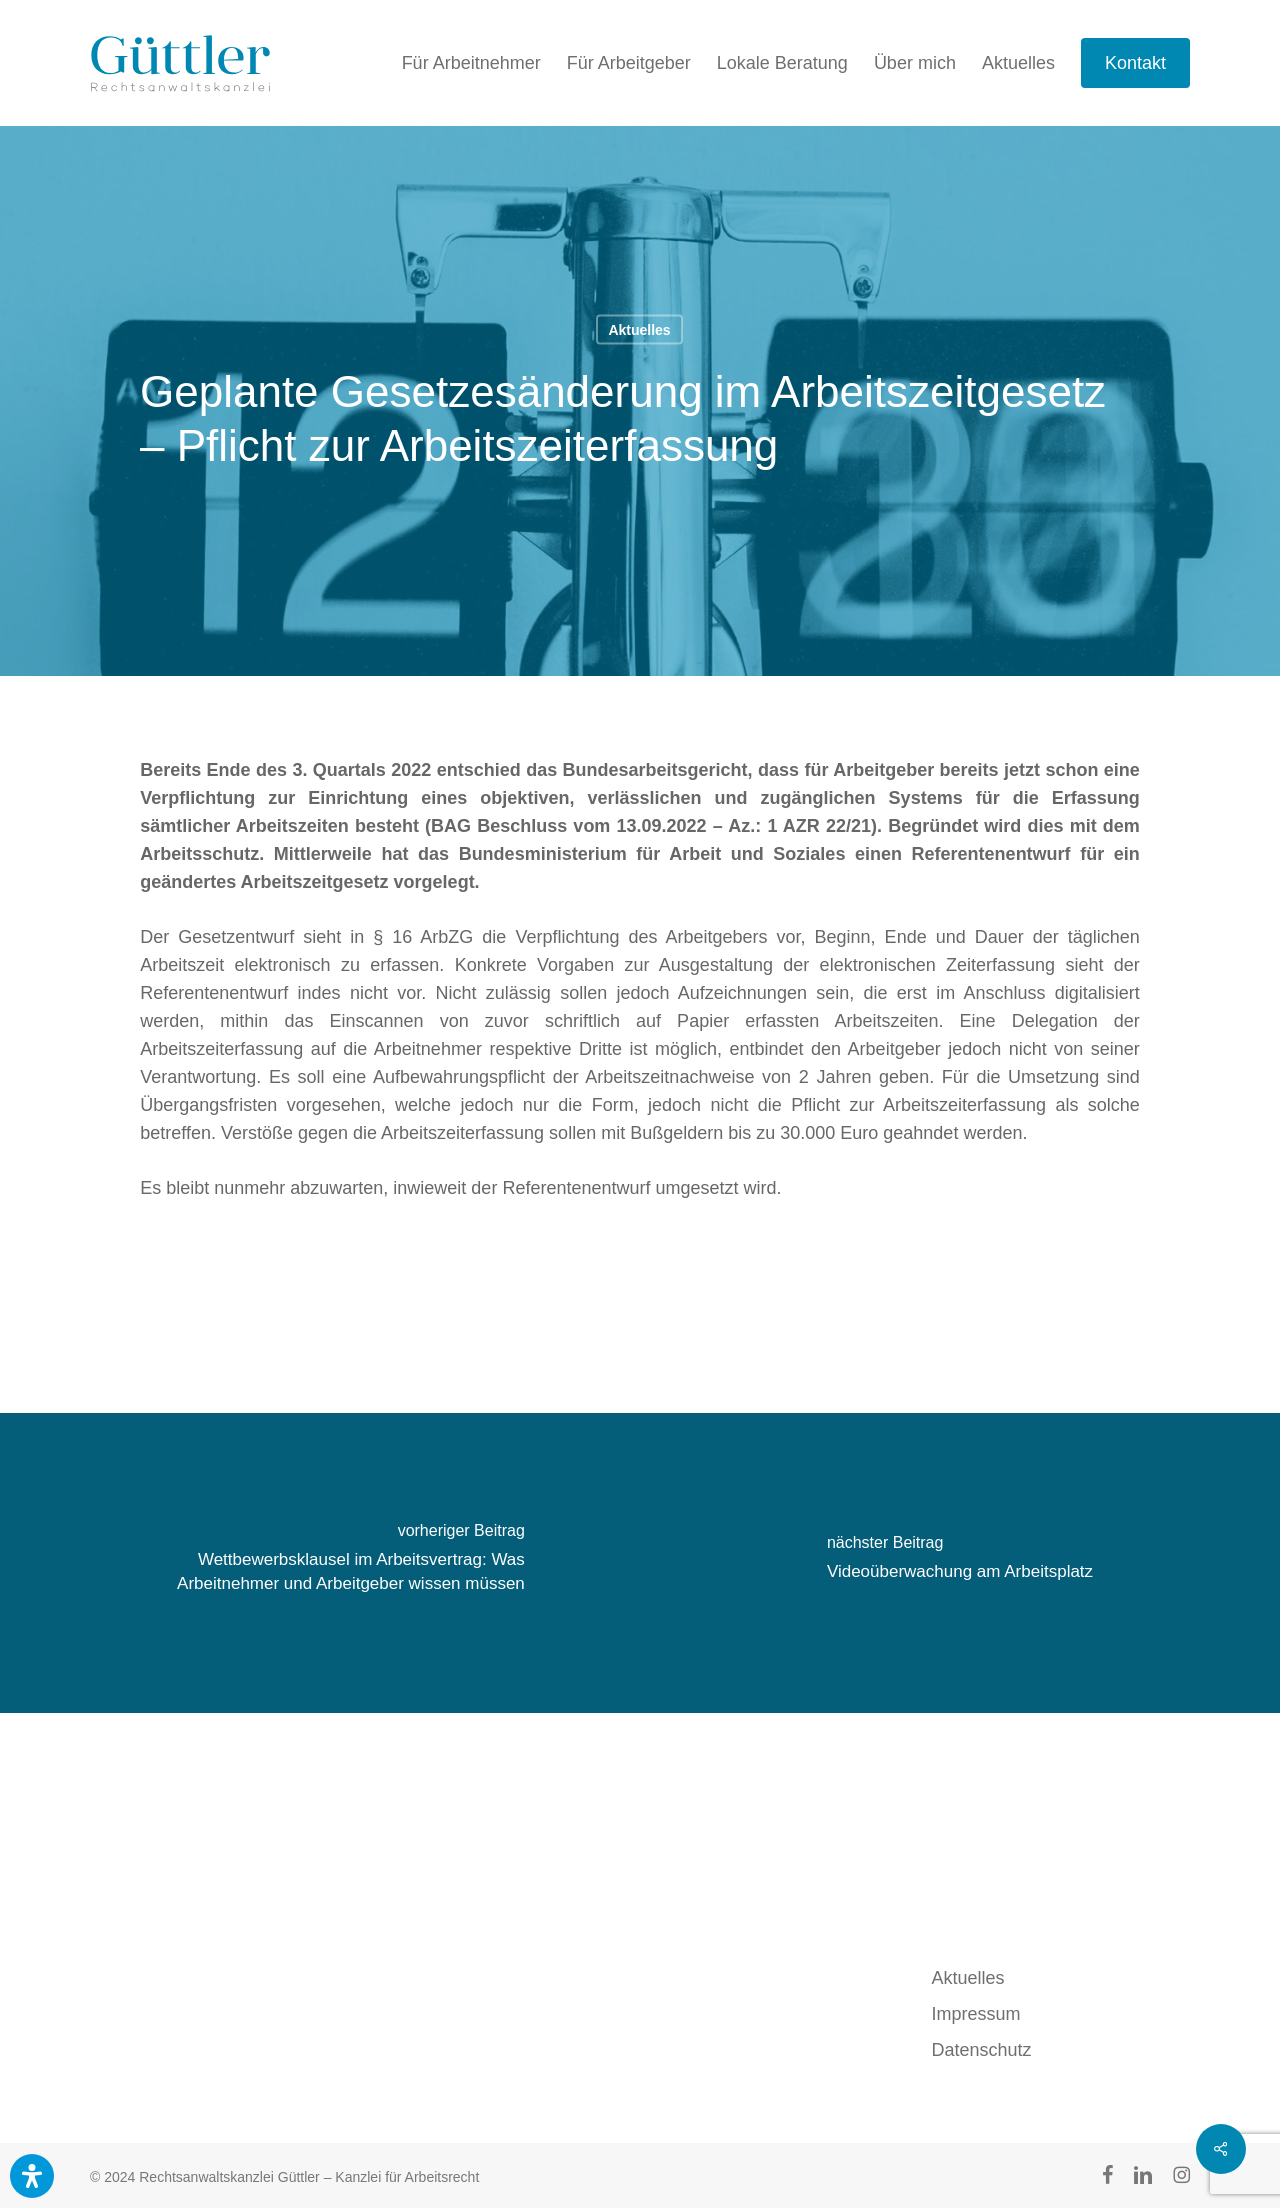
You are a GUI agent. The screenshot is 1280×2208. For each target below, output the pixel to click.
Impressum (976, 2014)
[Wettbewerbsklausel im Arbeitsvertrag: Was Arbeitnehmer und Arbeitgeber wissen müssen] (320, 1563)
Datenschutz (982, 2050)
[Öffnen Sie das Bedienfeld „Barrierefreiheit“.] (32, 2176)
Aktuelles (639, 330)
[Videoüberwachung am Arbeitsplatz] (960, 1563)
